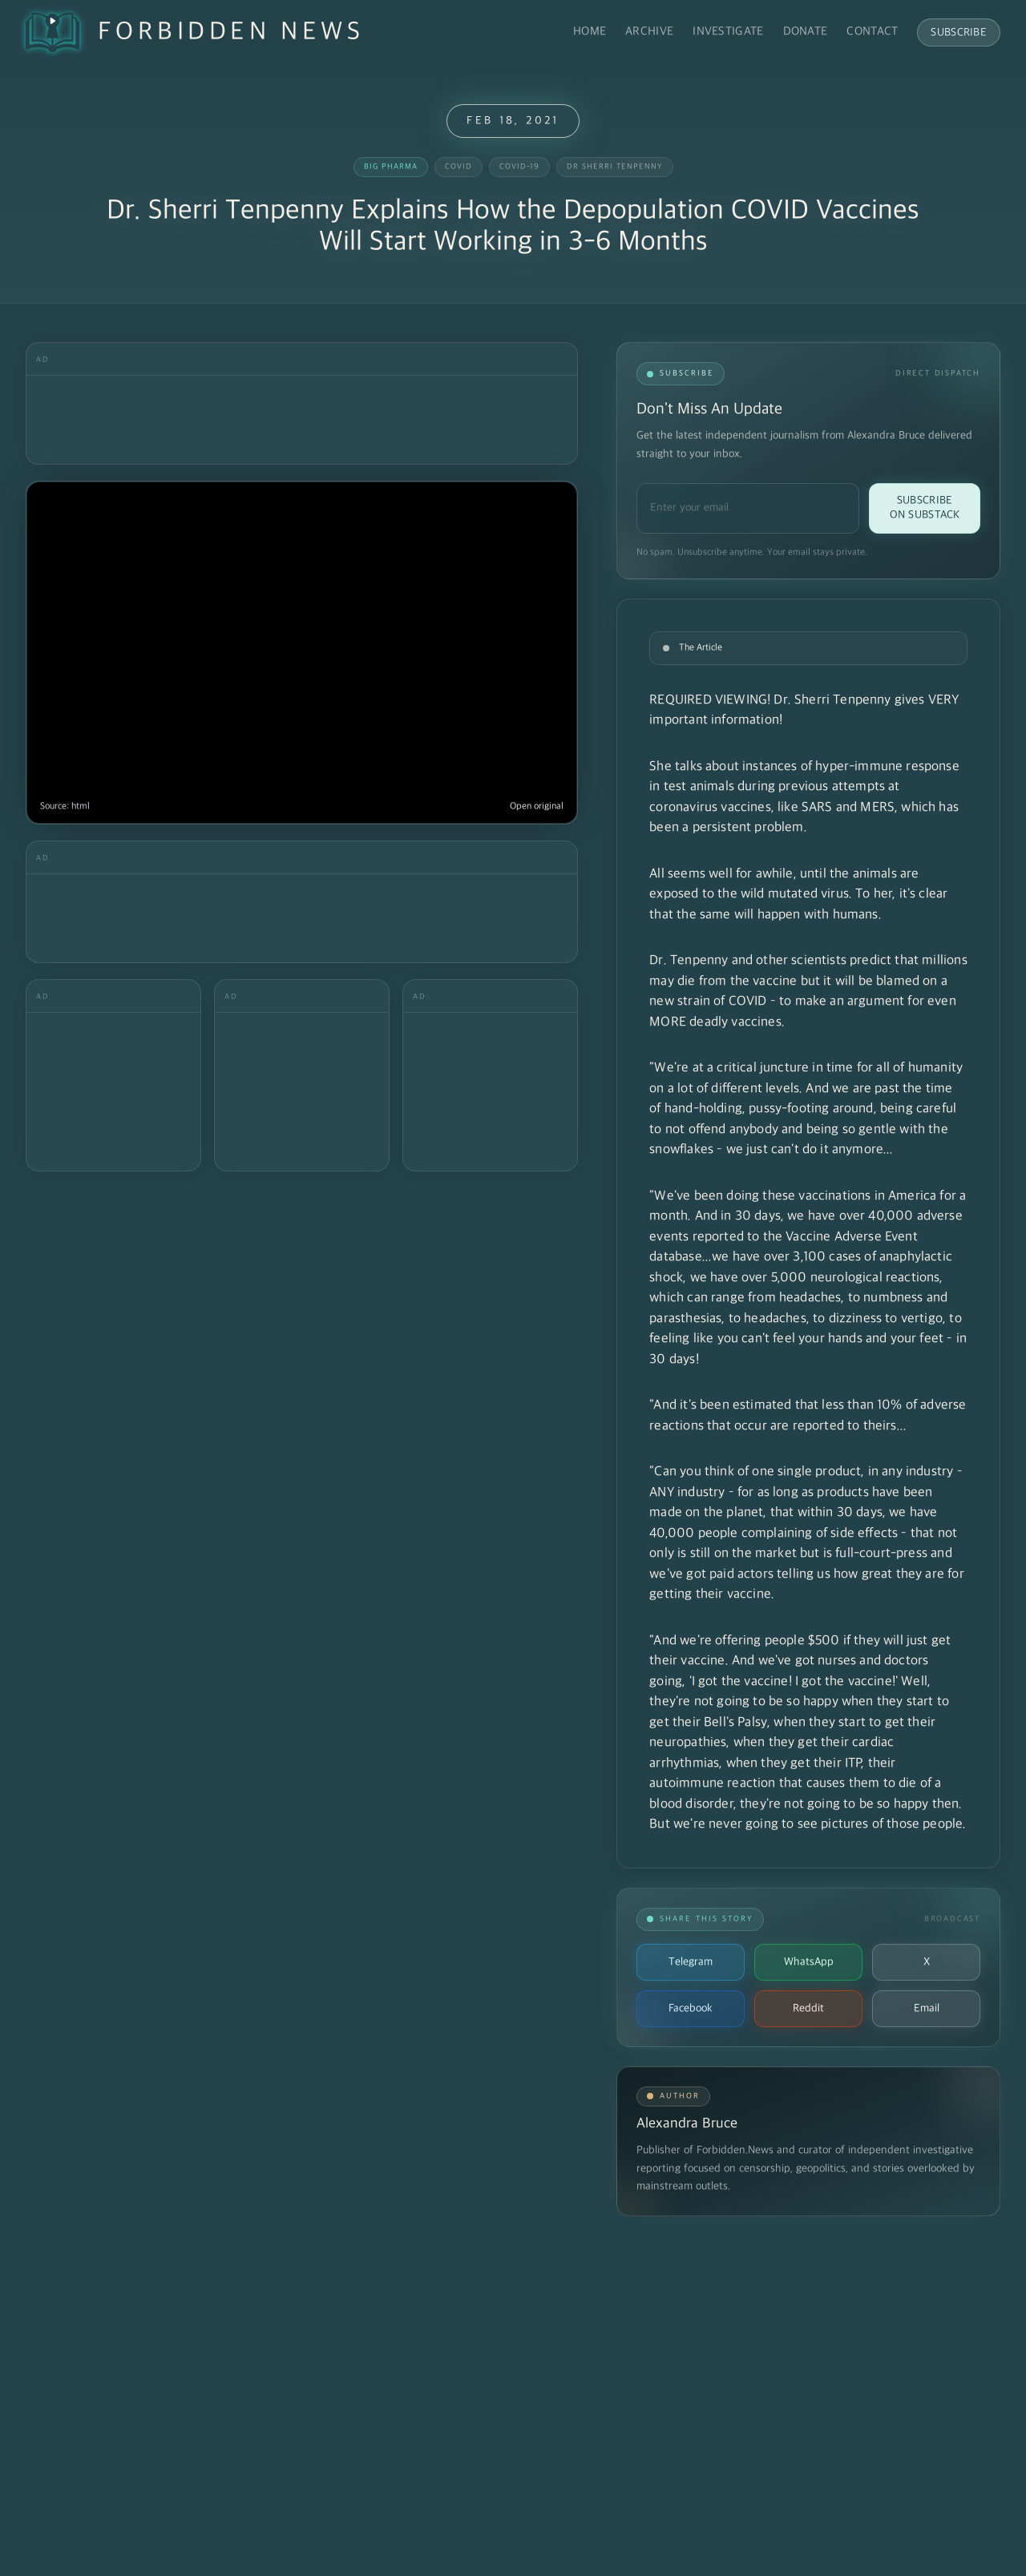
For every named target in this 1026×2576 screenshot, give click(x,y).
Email (926, 2008)
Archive (649, 31)
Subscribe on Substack (925, 508)
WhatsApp (809, 1962)
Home (589, 31)
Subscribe (959, 32)
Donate (805, 31)
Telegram (691, 1962)
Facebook (691, 2008)
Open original (536, 806)
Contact (872, 31)
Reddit (808, 2008)
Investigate (728, 31)
